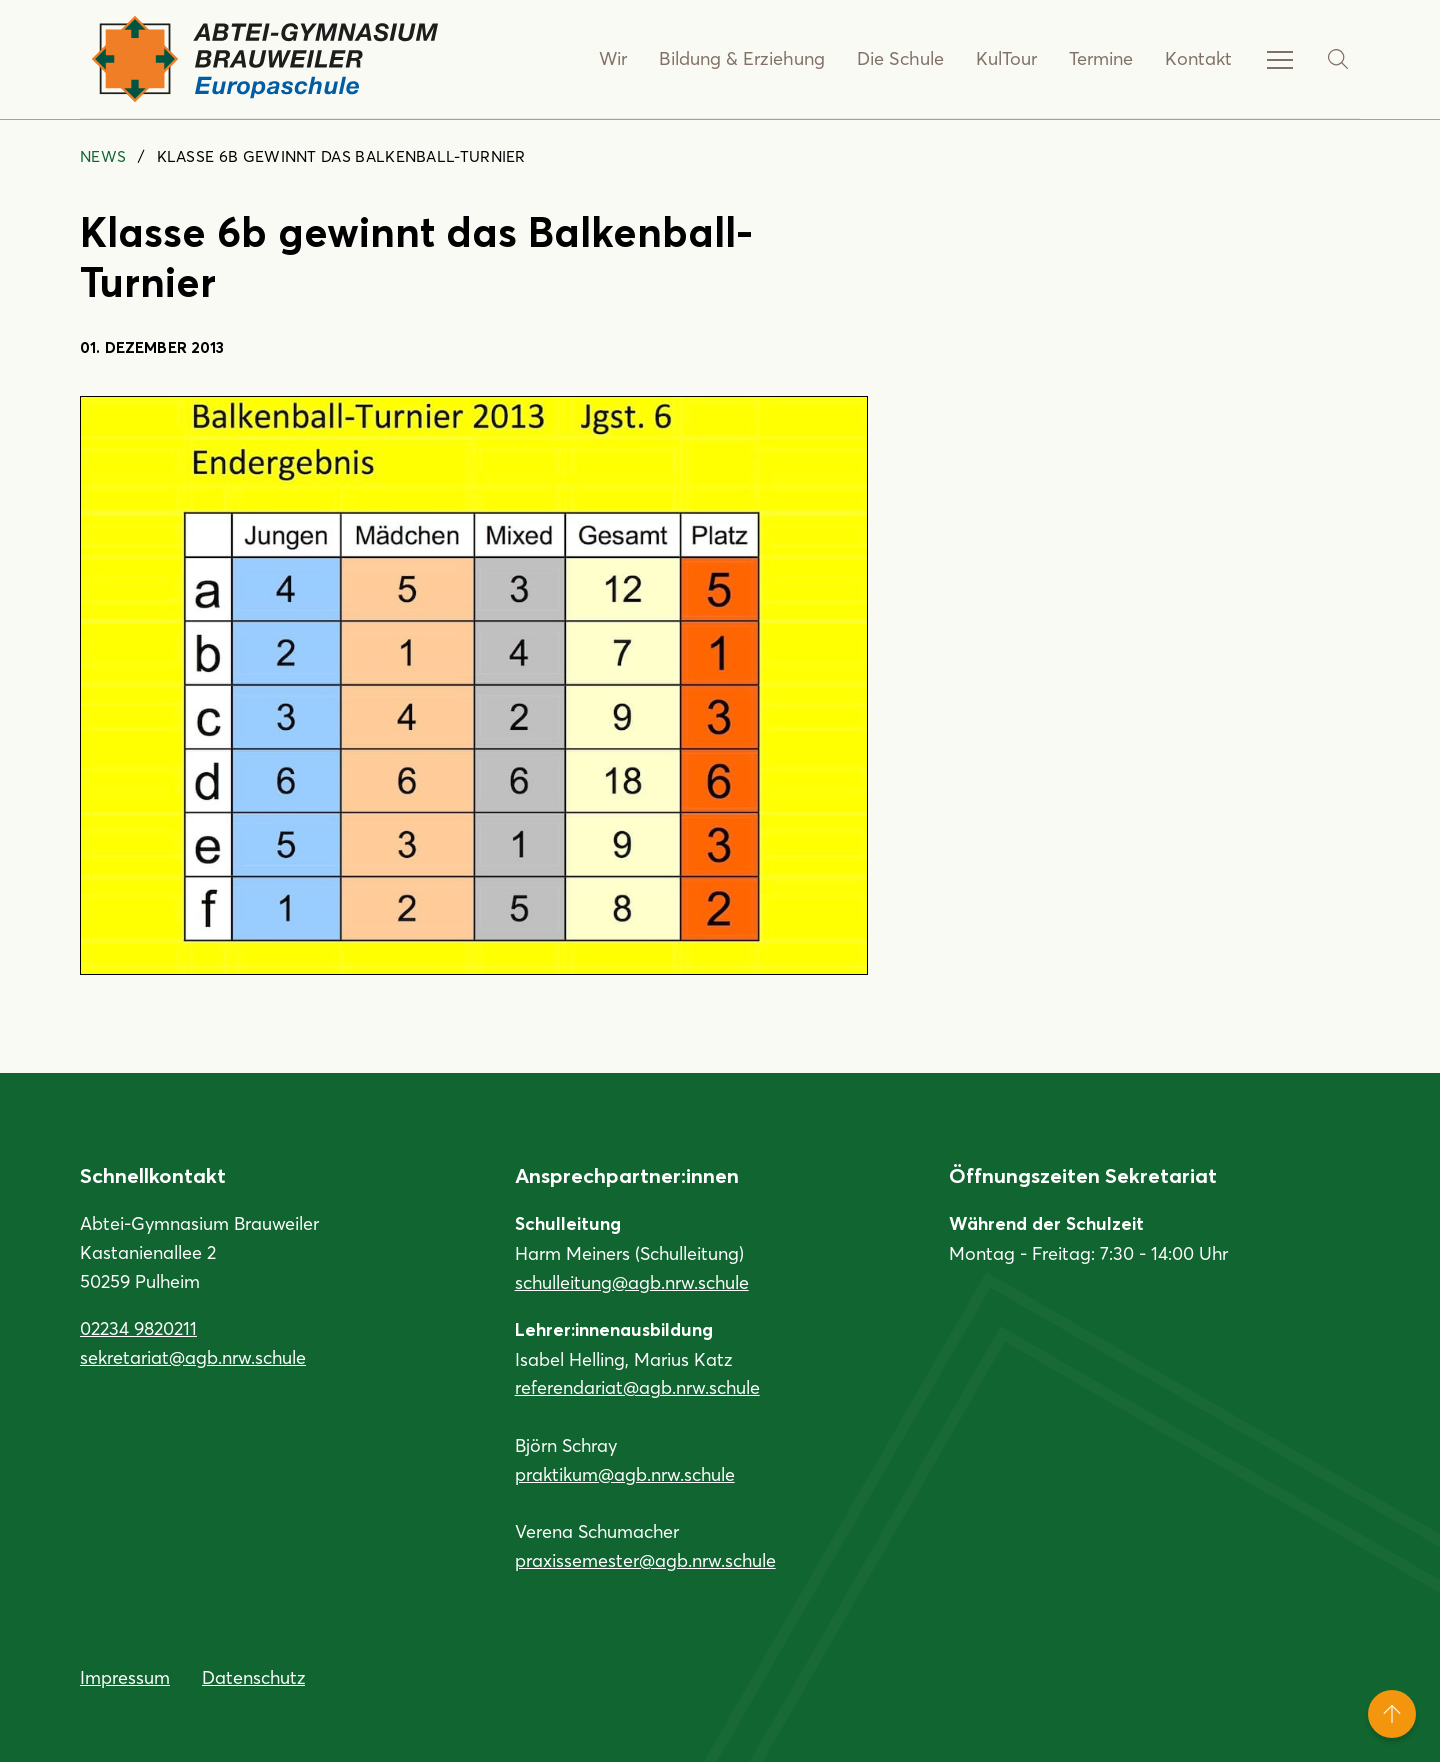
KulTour (1006, 59)
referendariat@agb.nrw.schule (637, 1387)
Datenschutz (253, 1677)
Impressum (125, 1677)
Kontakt (1198, 59)
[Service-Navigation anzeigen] (1280, 59)
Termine (1101, 59)
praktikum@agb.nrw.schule (625, 1474)
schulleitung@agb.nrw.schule (632, 1282)
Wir (618, 59)
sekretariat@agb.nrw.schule (193, 1357)
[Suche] (1338, 59)
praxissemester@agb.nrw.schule (645, 1560)
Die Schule (901, 59)
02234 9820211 (138, 1328)
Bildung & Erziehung (745, 59)
